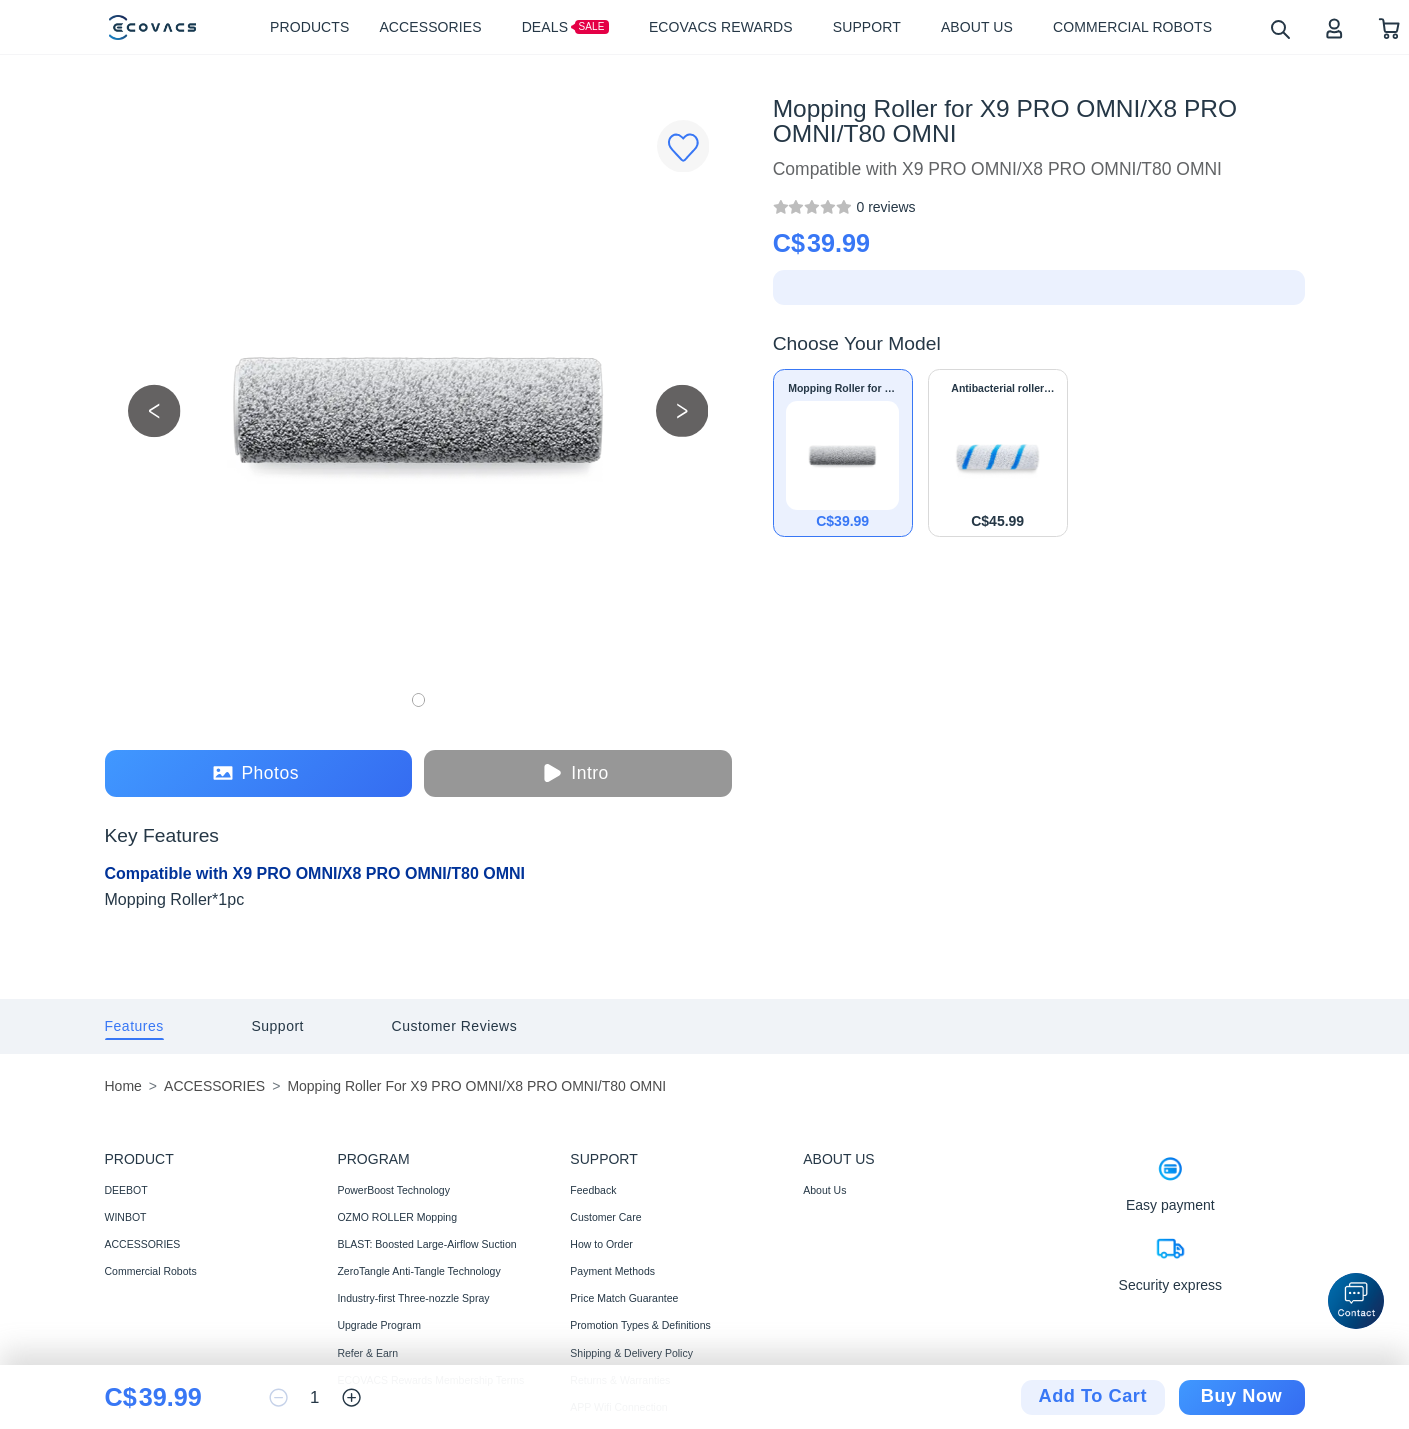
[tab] (134, 1026)
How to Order (601, 1244)
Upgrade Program (378, 1325)
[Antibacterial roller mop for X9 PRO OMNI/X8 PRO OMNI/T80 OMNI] (998, 453)
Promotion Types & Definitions (640, 1325)
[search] (1279, 28)
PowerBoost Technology (393, 1190)
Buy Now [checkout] (1241, 1396)
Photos (255, 773)
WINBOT (126, 1217)
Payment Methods (612, 1271)
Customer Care (605, 1217)
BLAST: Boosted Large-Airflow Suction (426, 1244)
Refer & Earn (367, 1353)
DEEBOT (126, 1190)
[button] (1356, 1301)
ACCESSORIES (143, 1244)
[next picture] (682, 410)
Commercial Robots (151, 1271)
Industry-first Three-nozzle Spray (413, 1298)
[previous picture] (154, 410)
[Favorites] (683, 146)
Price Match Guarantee (624, 1298)
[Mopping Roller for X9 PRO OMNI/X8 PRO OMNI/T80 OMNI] (885, 207)
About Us (824, 1190)
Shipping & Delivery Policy (631, 1353)
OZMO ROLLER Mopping (397, 1217)
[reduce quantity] (278, 1397)
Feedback (593, 1190)
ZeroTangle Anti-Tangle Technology (418, 1271)
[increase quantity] (351, 1397)
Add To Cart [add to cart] (1093, 1396)
